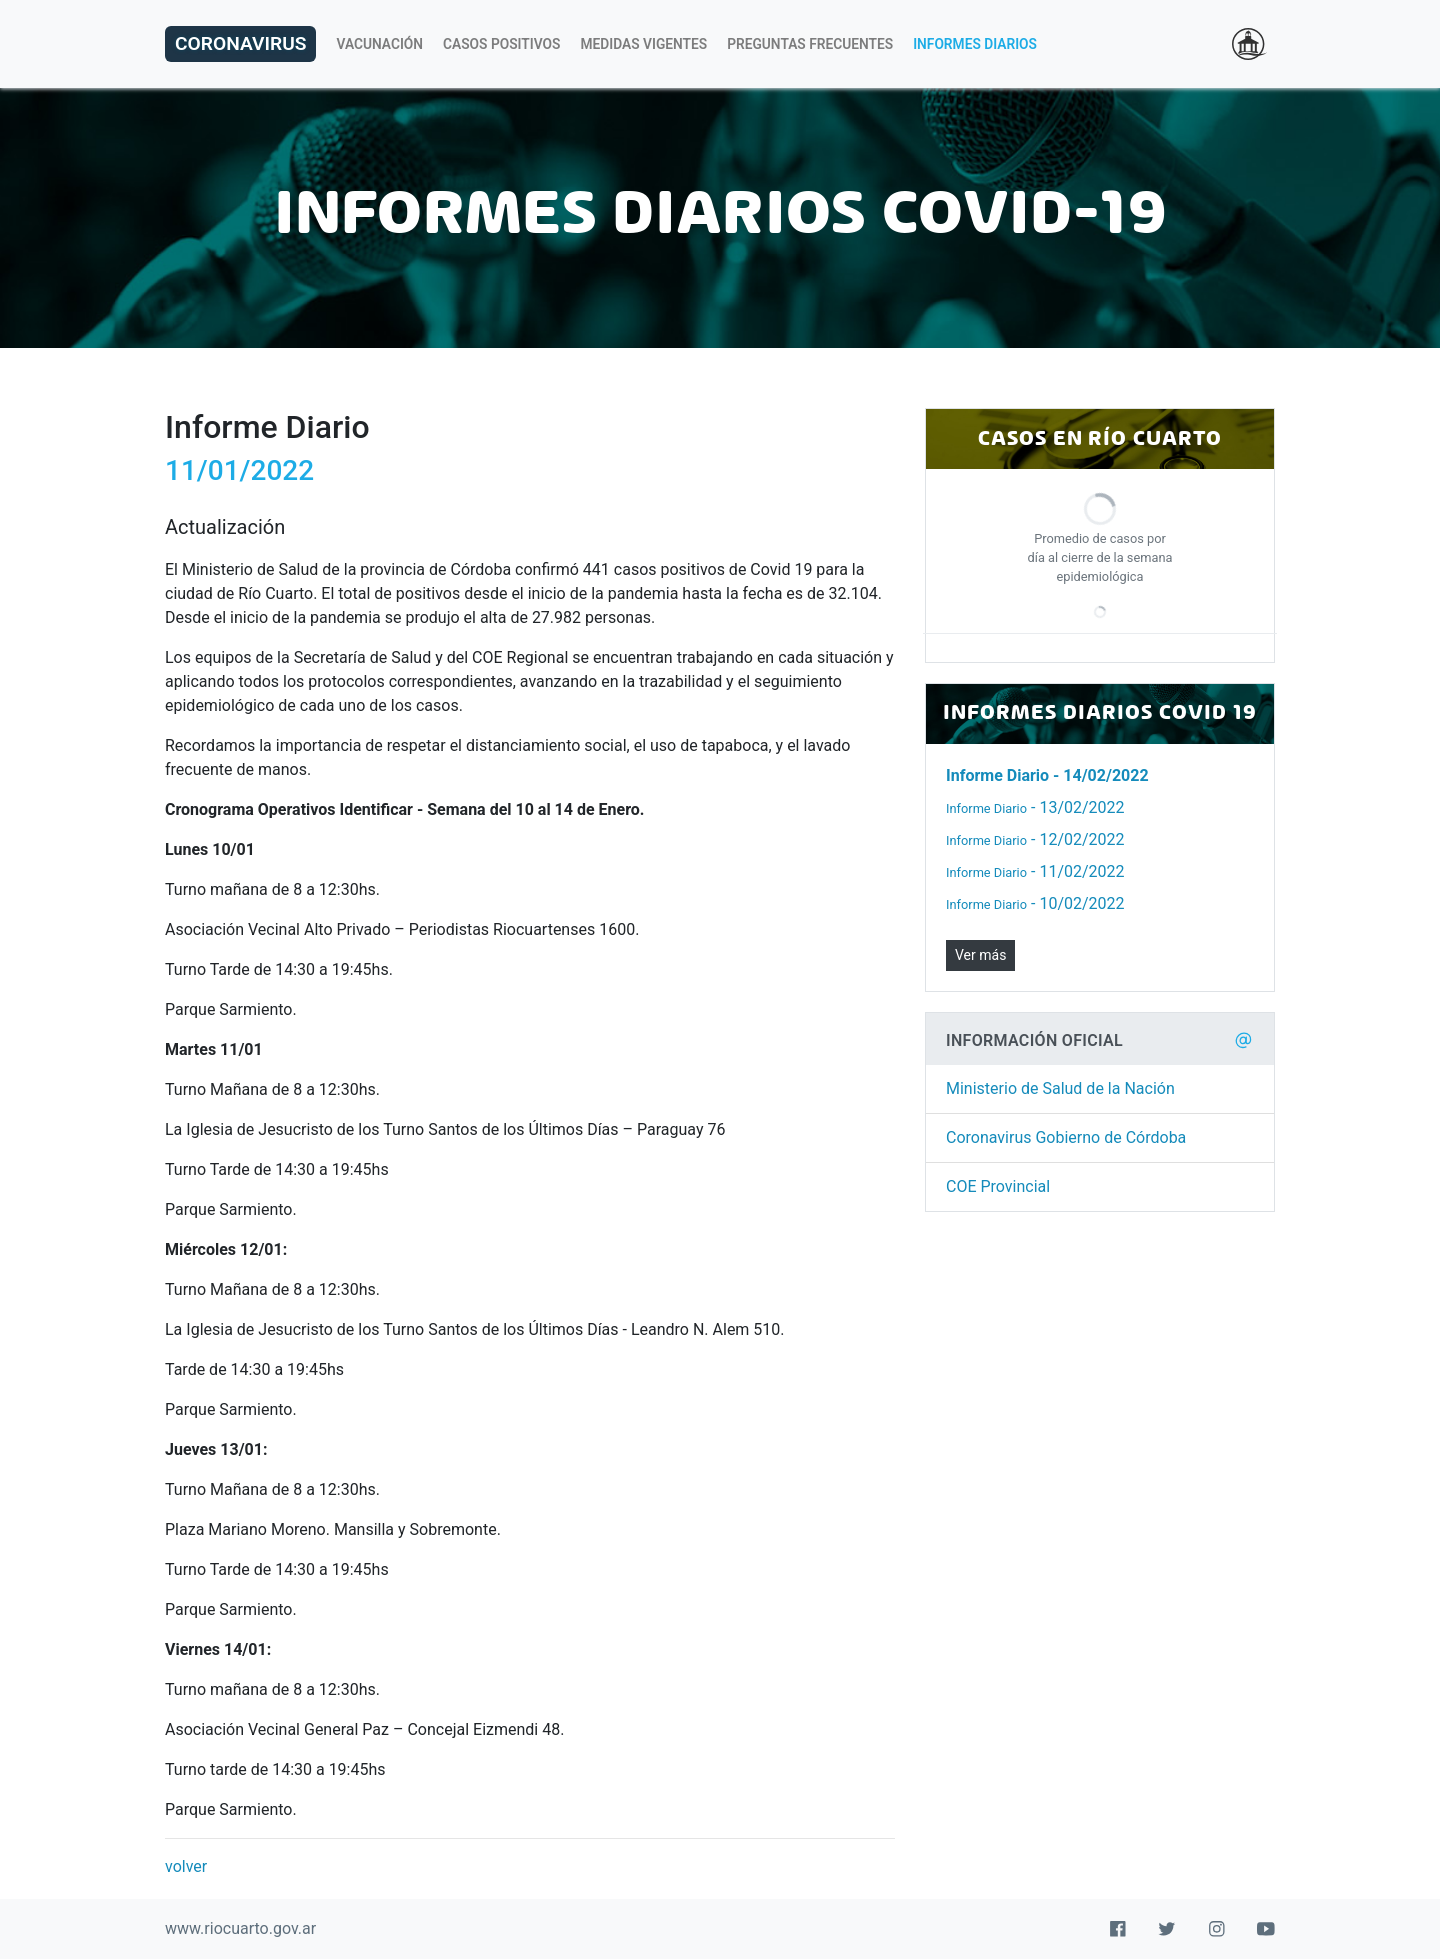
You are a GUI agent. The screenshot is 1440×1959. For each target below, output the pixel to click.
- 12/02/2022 (1035, 839)
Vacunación (379, 44)
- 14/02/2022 (1047, 775)
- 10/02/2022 (1035, 903)
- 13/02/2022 (1035, 807)
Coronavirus (240, 43)
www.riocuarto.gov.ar (240, 1928)
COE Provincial (998, 1186)
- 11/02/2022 (1035, 871)
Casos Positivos (501, 44)
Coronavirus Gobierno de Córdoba (1066, 1137)
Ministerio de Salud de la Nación (1060, 1088)
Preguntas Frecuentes (810, 44)
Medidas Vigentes (644, 44)
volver (186, 1866)
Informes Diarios (975, 44)
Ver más (980, 955)
